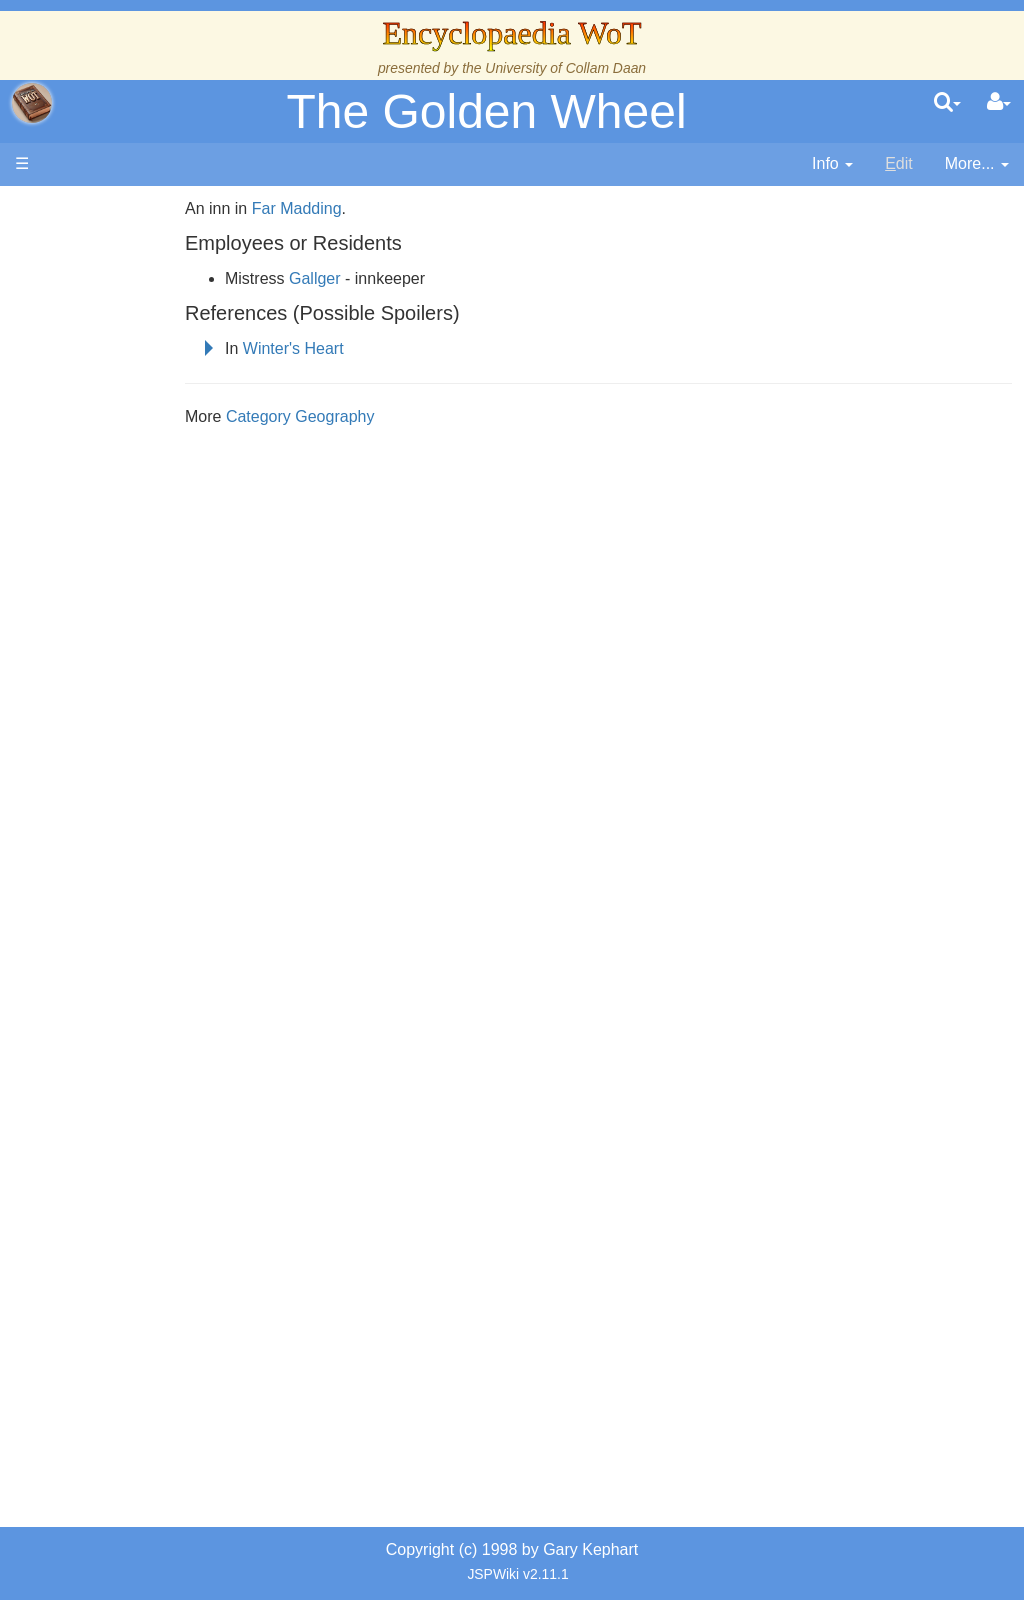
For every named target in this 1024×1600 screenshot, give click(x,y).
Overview (168, 585)
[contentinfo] (832, 164)
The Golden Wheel (486, 111)
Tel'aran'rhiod (142, 1041)
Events (119, 539)
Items (114, 950)
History (120, 493)
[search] (947, 103)
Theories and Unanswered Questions (141, 1087)
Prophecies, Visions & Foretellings (137, 996)
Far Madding (345, 208)
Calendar (127, 516)
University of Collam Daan (565, 68)
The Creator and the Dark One (141, 356)
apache (32, 103)
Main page (92, 208)
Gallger (364, 278)
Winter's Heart (342, 348)
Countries (169, 607)
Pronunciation (144, 1133)
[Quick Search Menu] (947, 103)
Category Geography (349, 416)
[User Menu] (999, 103)
